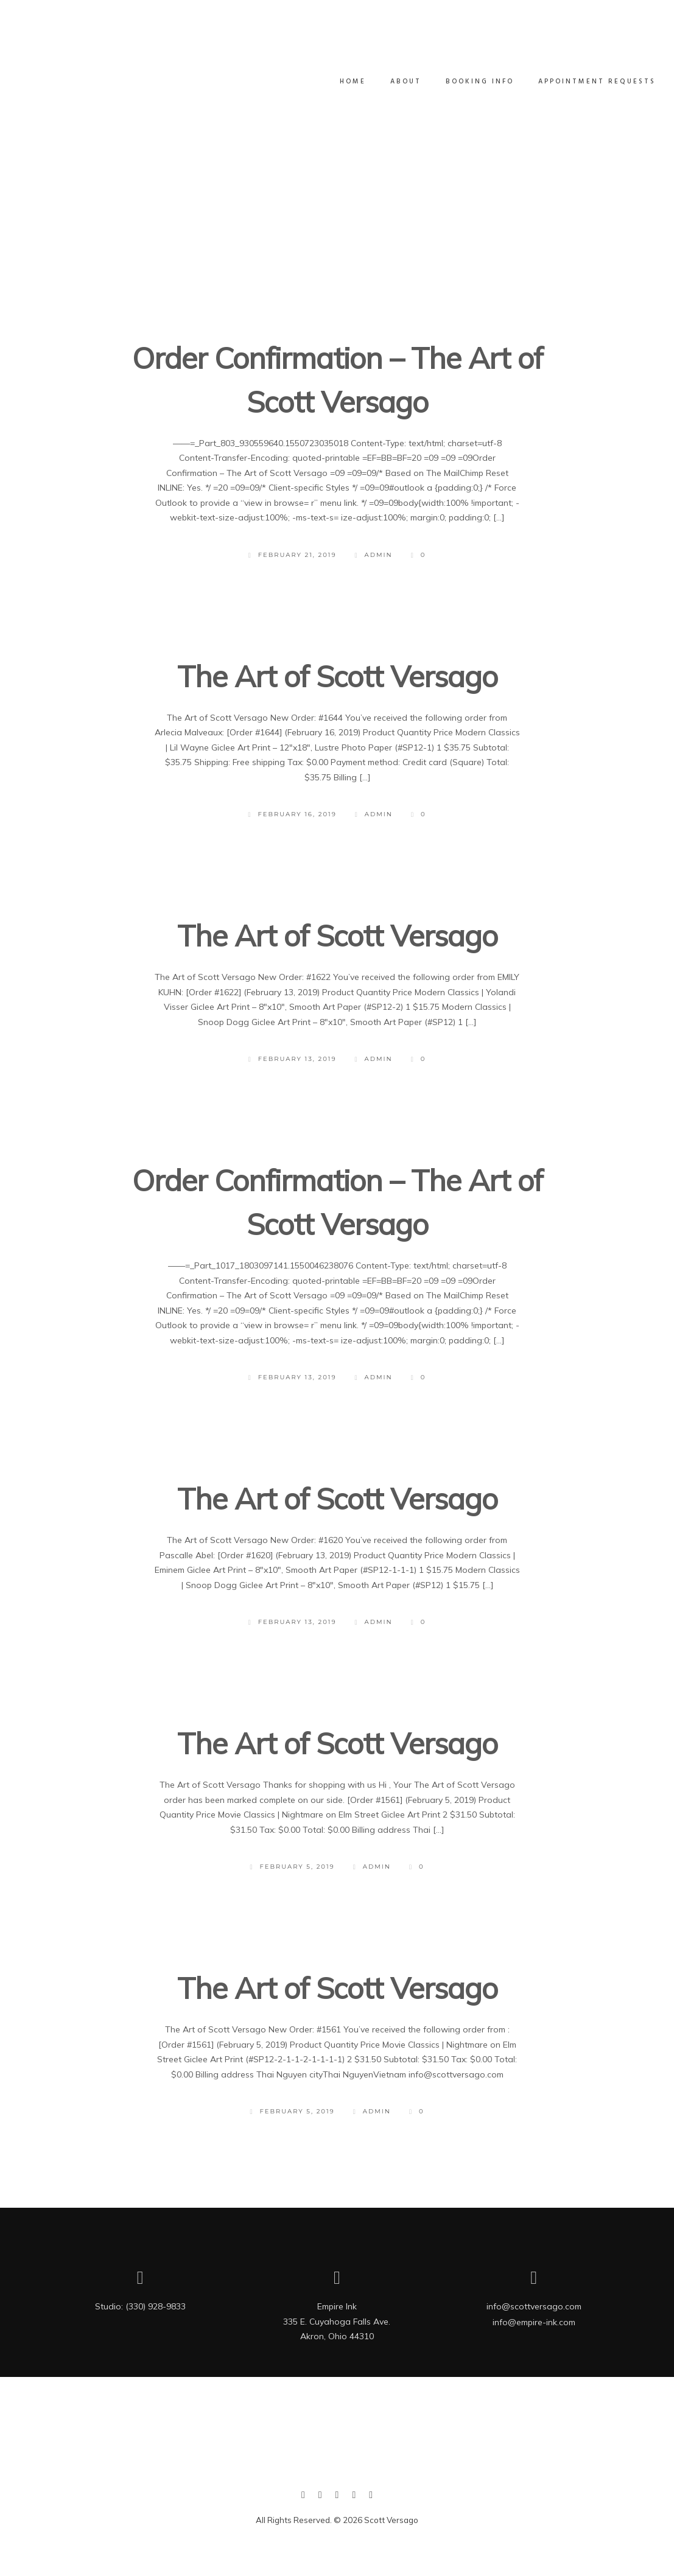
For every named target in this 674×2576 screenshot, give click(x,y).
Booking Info (468, 81)
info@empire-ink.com (534, 2322)
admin (374, 555)
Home (341, 81)
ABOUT (393, 81)
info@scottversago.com (533, 2306)
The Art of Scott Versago (337, 676)
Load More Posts (335, 304)
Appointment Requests (585, 81)
